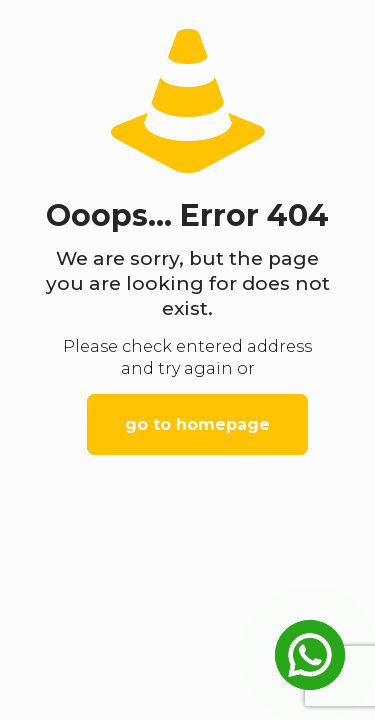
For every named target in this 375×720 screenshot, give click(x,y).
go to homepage (197, 424)
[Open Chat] (310, 655)
